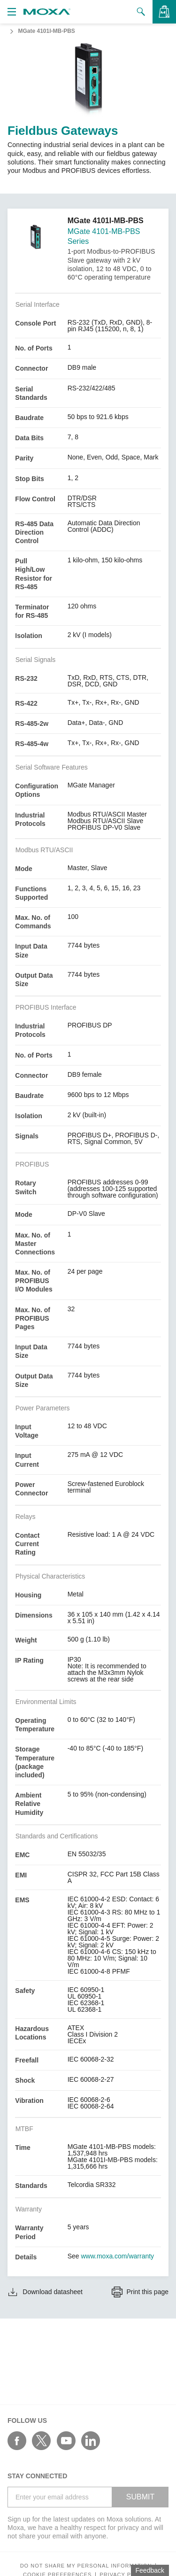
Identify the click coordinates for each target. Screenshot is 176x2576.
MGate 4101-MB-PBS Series (104, 236)
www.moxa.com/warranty (117, 2256)
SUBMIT (140, 2497)
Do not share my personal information (86, 2565)
